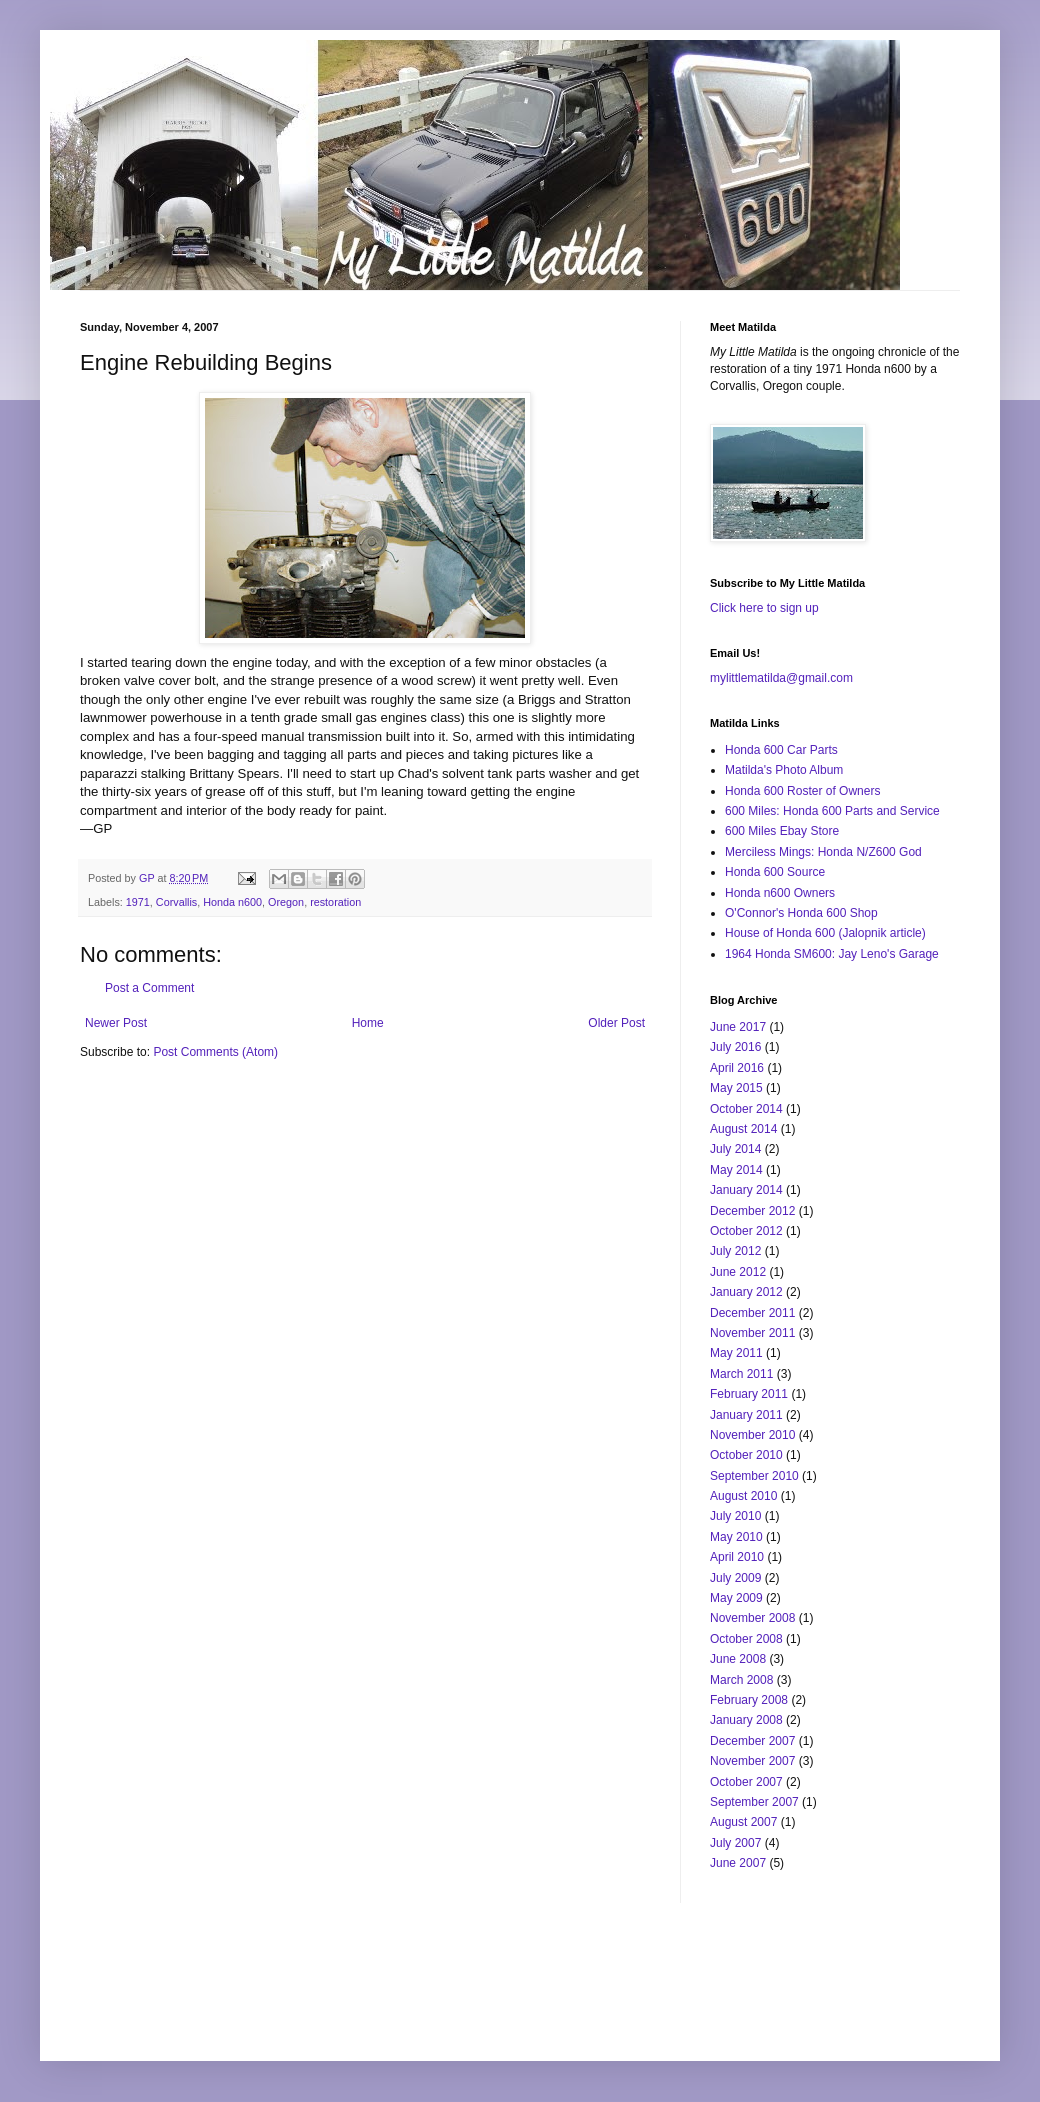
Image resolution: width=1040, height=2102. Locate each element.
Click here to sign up (764, 608)
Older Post (616, 1023)
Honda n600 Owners (780, 893)
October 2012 (746, 1231)
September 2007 (754, 1802)
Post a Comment (149, 988)
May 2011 (736, 1353)
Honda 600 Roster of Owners (802, 791)
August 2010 (743, 1496)
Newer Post (116, 1023)
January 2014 (746, 1190)
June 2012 (738, 1272)
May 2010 (736, 1537)
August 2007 (743, 1822)
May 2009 (736, 1598)
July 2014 (735, 1149)
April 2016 (737, 1068)
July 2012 (735, 1251)
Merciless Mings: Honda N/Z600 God (823, 852)
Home (368, 1023)
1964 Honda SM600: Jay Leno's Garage (832, 954)
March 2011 (741, 1374)
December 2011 (752, 1313)
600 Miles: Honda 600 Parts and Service (832, 811)
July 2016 (735, 1047)
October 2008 (746, 1639)
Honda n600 (232, 902)
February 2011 (749, 1394)
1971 (138, 902)
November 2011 (752, 1333)
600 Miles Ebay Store (782, 831)
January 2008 (746, 1720)
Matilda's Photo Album (784, 770)
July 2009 (735, 1578)
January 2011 (746, 1415)
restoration (335, 902)
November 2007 (752, 1761)
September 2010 (754, 1476)
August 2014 (743, 1129)
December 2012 (752, 1211)
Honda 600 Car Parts (781, 750)
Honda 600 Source (775, 872)
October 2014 (746, 1109)
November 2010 (752, 1435)
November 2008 (752, 1618)
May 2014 (736, 1170)
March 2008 (741, 1680)
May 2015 (736, 1088)
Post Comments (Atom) (215, 1052)
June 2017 (738, 1027)
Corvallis (176, 902)
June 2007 (738, 1863)
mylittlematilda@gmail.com (781, 678)
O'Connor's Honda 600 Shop (801, 913)
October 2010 (746, 1455)
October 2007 (746, 1782)
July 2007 (735, 1843)
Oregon (286, 902)
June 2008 (738, 1659)
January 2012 (746, 1292)
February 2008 (749, 1700)
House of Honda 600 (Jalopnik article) (825, 933)
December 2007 (752, 1741)
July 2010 (735, 1516)
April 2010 (737, 1557)
